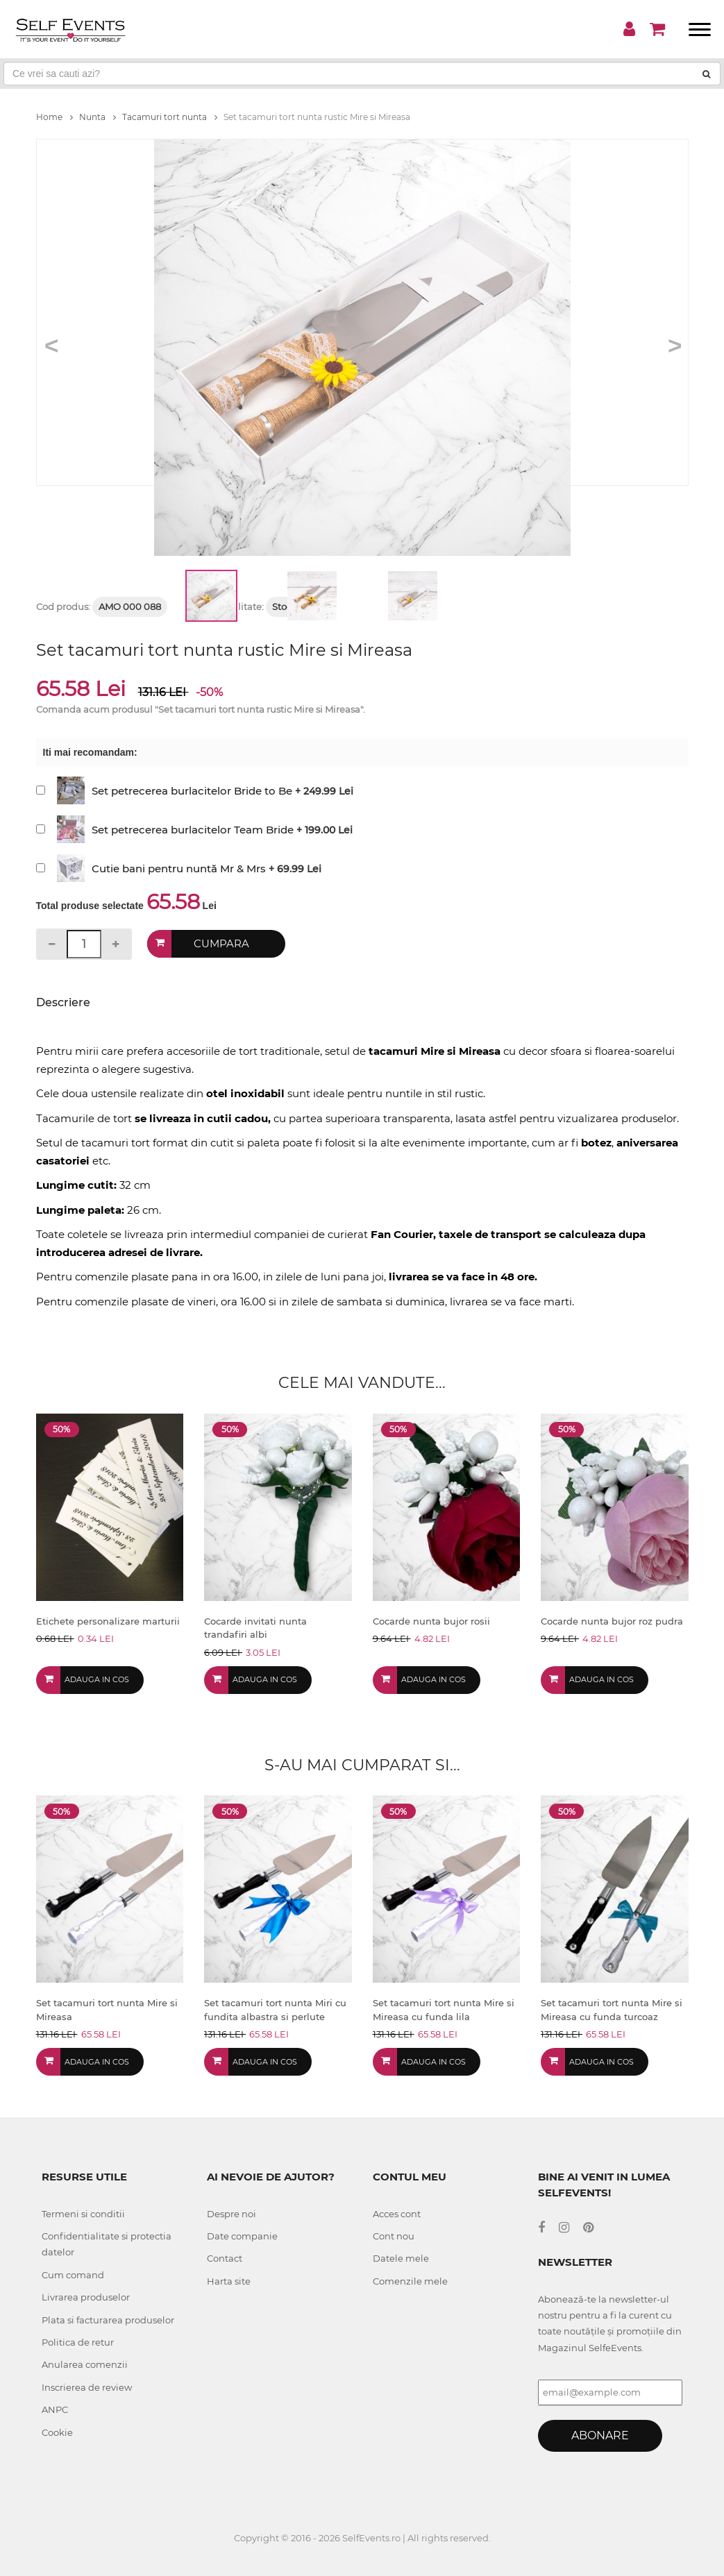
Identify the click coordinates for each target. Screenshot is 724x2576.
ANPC (55, 2409)
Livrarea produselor (86, 2297)
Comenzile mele (410, 2281)
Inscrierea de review (87, 2387)
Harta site (229, 2281)
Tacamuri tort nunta (169, 117)
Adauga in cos (97, 1679)
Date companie (242, 2236)
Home (54, 117)
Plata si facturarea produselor (108, 2319)
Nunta (97, 117)
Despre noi (231, 2213)
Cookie (57, 2432)
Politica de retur (78, 2342)
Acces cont (397, 2213)
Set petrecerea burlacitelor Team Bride (193, 829)
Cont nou (393, 2236)
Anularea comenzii (85, 2364)
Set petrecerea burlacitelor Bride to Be (192, 790)
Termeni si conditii (83, 2213)
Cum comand (73, 2274)
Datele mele (401, 2258)
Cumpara (221, 944)
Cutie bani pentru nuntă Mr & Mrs (179, 868)
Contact (224, 2258)
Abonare (600, 2435)
